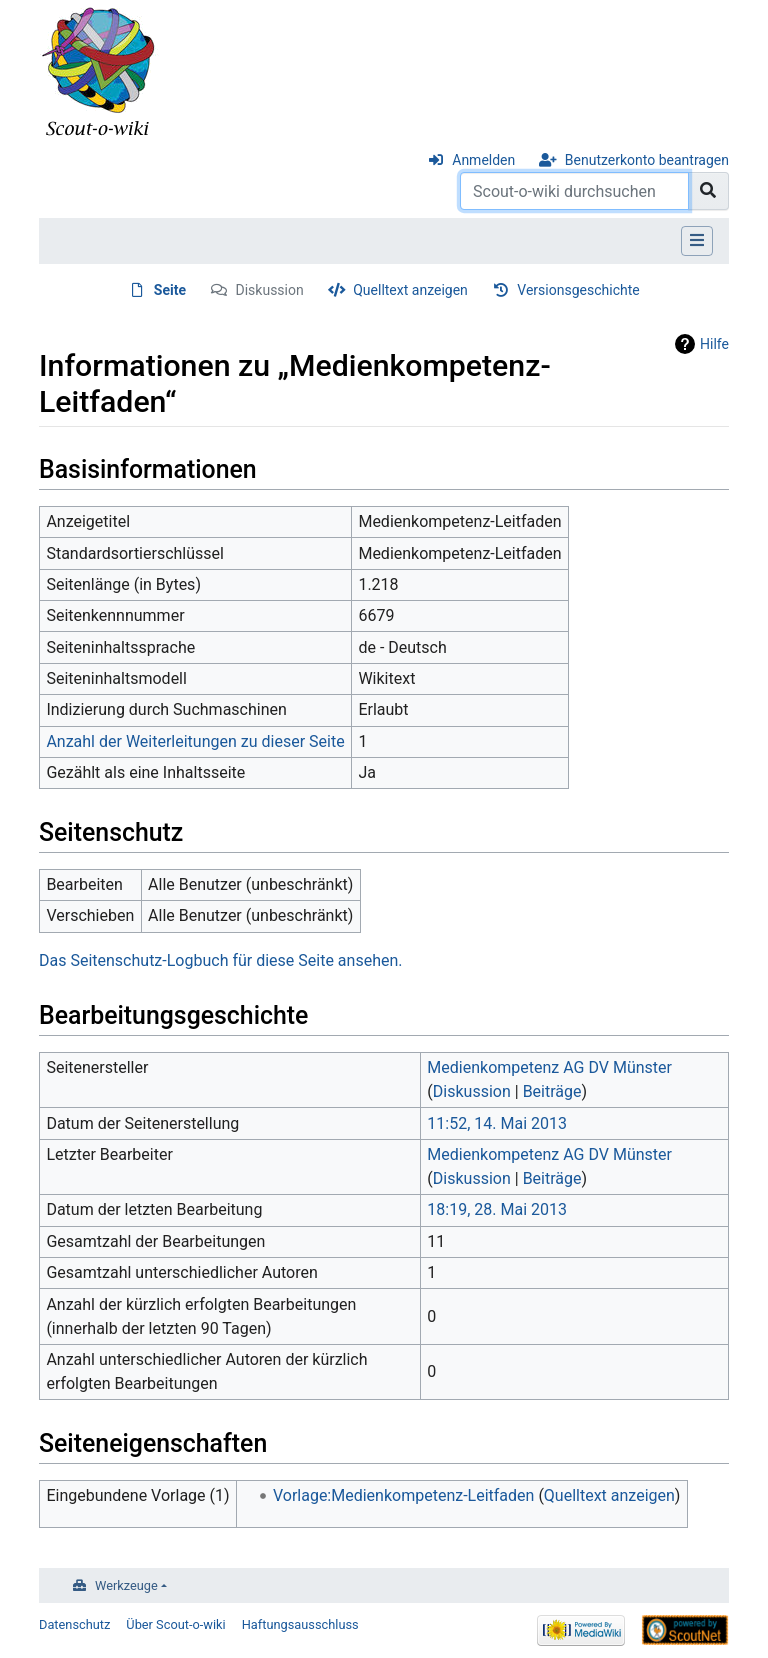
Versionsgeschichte (578, 290)
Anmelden (483, 160)
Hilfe (714, 344)
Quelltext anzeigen (410, 290)
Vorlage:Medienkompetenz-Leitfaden (403, 1495)
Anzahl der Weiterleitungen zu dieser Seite (195, 741)
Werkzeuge (126, 1585)
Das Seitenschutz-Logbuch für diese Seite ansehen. (220, 960)
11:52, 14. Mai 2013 (497, 1123)
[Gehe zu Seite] (708, 191)
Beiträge (552, 1091)
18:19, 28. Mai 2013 (497, 1209)
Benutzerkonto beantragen (647, 160)
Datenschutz (74, 1624)
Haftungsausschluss (300, 1624)
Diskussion (270, 290)
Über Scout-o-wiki (175, 1624)
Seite (170, 290)
